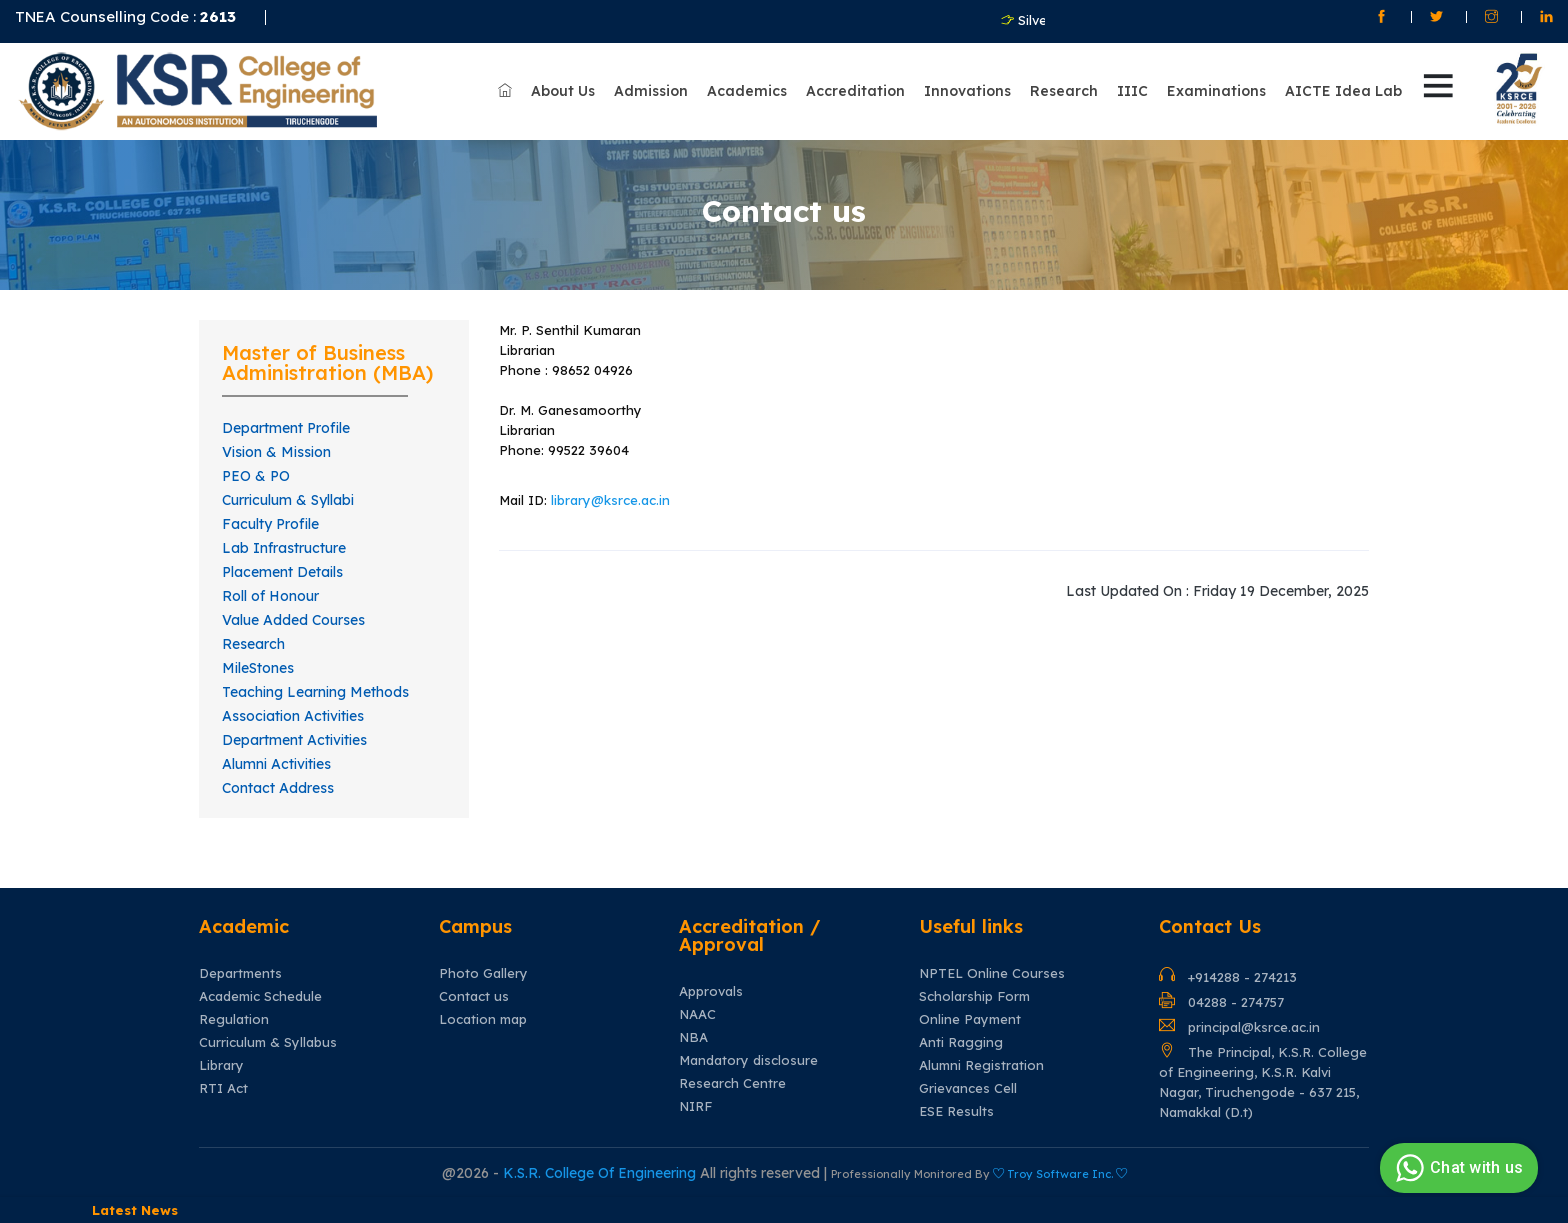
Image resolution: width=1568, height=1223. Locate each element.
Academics (747, 91)
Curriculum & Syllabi (288, 500)
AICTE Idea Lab (1343, 91)
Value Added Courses (293, 620)
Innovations (967, 91)
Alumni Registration (981, 1065)
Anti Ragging (961, 1042)
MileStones (258, 668)
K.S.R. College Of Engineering (601, 1173)
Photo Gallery (483, 973)
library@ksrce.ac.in (610, 500)
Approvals (711, 991)
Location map (483, 1019)
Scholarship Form (974, 996)
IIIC (1132, 91)
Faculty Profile (270, 524)
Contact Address (278, 788)
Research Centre (732, 1083)
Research (1064, 91)
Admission (651, 91)
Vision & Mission (276, 452)
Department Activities (294, 740)
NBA (693, 1037)
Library (221, 1065)
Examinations (1216, 91)
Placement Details (282, 572)
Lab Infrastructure (284, 548)
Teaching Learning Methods (315, 692)
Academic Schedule (260, 996)
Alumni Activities (276, 764)
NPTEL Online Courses (992, 973)
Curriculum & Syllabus (268, 1042)
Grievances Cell (968, 1088)
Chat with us (1456, 1168)
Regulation (234, 1019)
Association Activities (293, 716)
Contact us (474, 996)
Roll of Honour (270, 596)
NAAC (697, 1014)
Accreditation (855, 91)
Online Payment (970, 1019)
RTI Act (223, 1088)
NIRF (695, 1106)
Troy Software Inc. (1060, 1174)
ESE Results (956, 1111)
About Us (563, 91)
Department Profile (286, 428)
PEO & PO (256, 476)
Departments (240, 973)
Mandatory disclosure (748, 1060)
